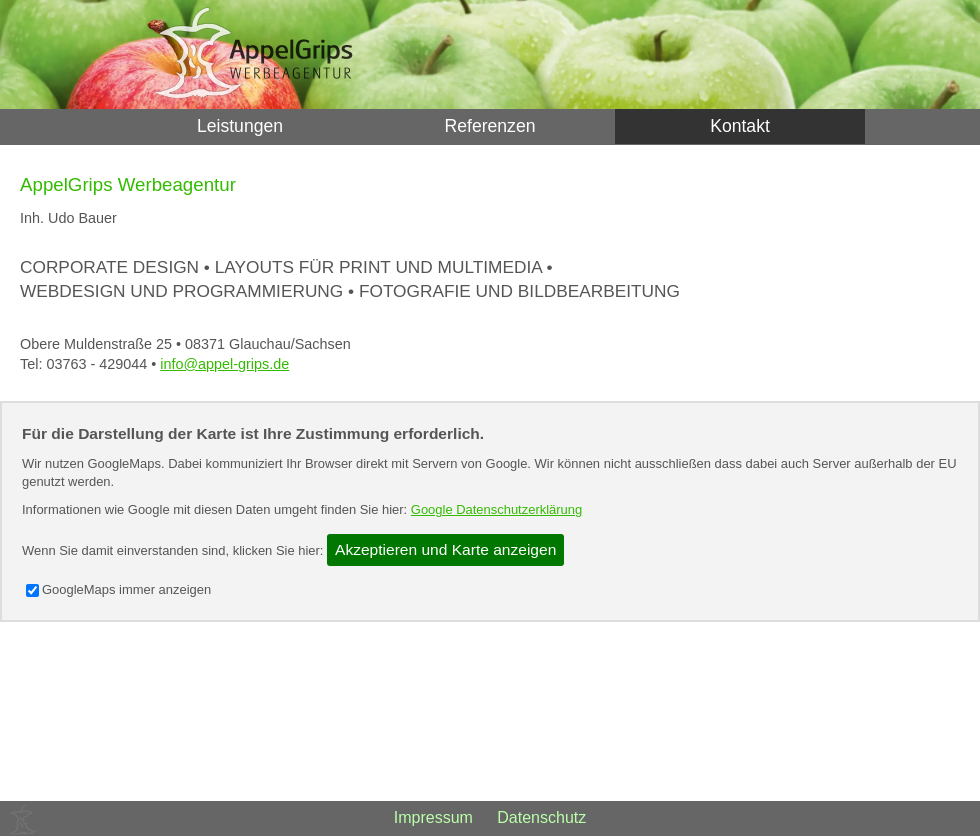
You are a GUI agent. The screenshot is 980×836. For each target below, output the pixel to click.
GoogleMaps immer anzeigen (118, 589)
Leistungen (240, 126)
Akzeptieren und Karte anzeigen (445, 549)
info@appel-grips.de (224, 364)
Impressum (433, 817)
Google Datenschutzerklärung (496, 509)
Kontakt (740, 126)
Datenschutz (541, 817)
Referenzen (490, 126)
